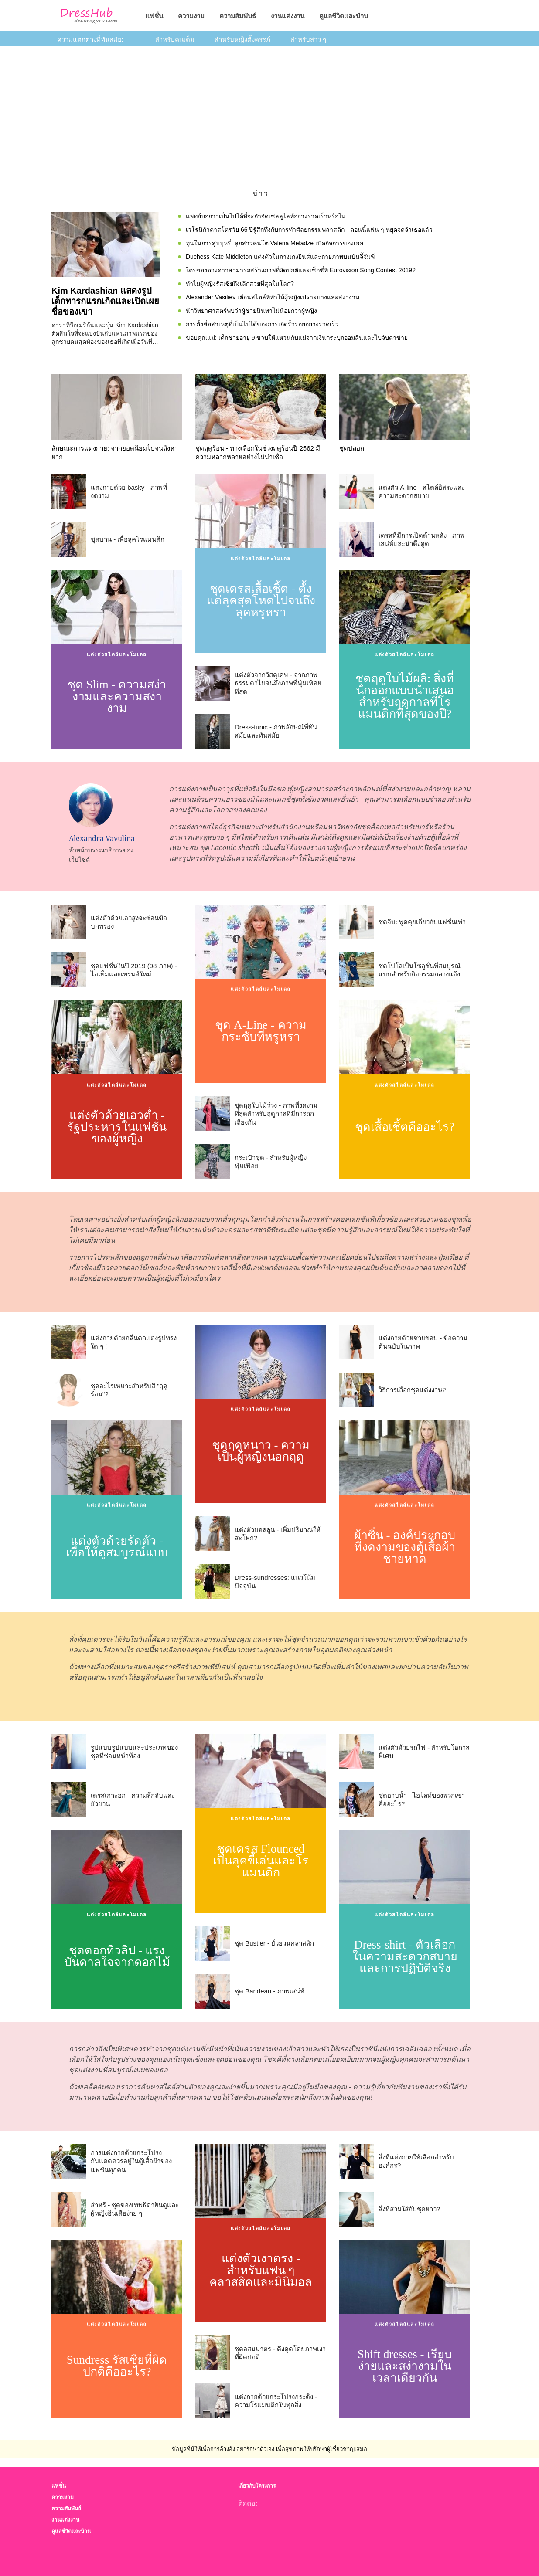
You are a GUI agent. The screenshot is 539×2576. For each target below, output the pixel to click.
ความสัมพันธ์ (237, 16)
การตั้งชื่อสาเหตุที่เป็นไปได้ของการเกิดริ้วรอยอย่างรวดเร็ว (262, 324)
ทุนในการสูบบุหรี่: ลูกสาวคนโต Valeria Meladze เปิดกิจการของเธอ (274, 243)
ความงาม (191, 16)
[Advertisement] (269, 112)
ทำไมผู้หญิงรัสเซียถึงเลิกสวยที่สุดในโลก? (240, 283)
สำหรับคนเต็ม (174, 39)
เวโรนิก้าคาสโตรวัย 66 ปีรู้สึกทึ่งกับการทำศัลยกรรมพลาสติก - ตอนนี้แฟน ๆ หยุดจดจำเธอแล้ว (309, 229)
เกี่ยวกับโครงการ (257, 2486)
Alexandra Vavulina (102, 838)
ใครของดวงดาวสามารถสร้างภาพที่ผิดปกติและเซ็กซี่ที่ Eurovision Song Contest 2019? (301, 270)
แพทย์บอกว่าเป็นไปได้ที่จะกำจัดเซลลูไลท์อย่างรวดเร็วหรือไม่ (265, 216)
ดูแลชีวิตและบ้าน (343, 16)
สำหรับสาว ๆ (308, 39)
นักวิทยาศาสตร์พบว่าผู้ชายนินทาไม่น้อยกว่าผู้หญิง (251, 310)
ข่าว (261, 193)
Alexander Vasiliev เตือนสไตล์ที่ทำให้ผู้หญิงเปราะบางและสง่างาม (272, 297)
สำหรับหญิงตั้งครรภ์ (242, 39)
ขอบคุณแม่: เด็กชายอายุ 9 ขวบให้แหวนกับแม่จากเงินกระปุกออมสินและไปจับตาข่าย (297, 337)
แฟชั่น (154, 16)
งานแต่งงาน (287, 16)
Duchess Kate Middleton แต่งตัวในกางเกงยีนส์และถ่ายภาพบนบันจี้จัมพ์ (280, 256)
